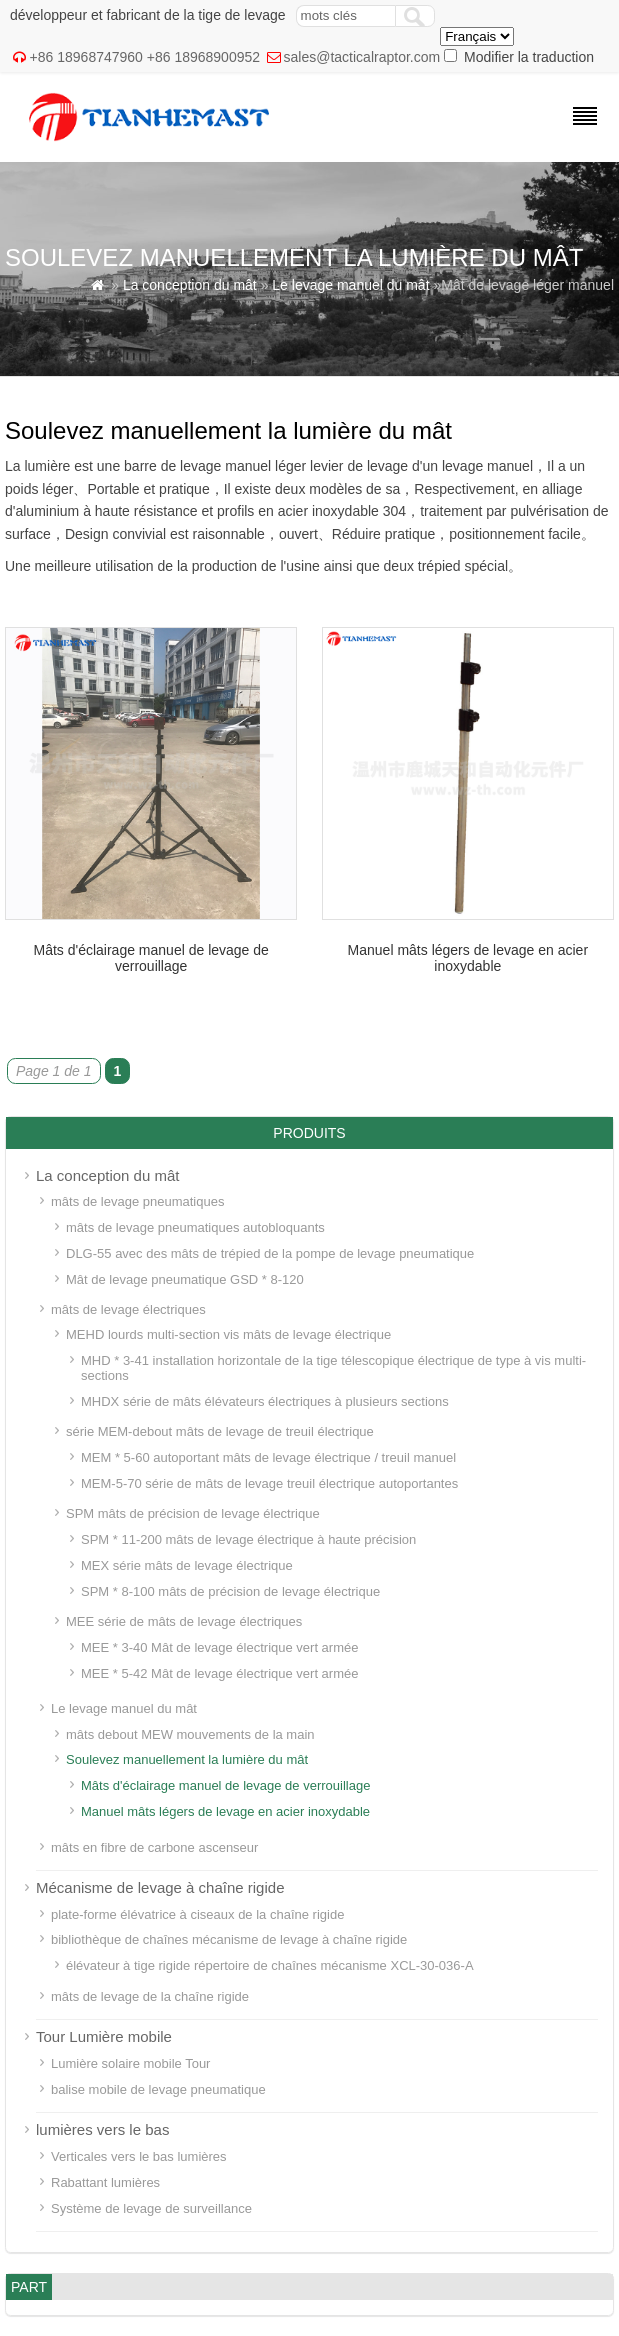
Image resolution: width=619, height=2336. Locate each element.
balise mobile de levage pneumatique (158, 2089)
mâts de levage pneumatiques (137, 1201)
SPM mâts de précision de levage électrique (193, 1513)
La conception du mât (190, 285)
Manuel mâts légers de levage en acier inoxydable (468, 958)
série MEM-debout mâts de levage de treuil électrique (220, 1431)
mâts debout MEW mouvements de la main (190, 1734)
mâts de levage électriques (128, 1309)
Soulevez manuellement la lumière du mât (187, 1759)
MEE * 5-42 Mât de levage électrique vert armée (219, 1673)
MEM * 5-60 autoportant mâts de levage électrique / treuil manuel (268, 1457)
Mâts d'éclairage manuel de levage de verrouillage (150, 958)
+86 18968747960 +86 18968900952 (145, 57)
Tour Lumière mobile (104, 2036)
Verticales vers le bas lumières (139, 2156)
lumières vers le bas (102, 2129)
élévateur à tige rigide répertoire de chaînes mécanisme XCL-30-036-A (270, 1965)
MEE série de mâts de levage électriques (184, 1621)
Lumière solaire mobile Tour (130, 2063)
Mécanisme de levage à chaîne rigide (160, 1887)
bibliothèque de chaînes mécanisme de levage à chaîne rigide (229, 1939)
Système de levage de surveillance (151, 2208)
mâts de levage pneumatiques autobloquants (195, 1227)
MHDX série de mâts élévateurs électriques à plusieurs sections (265, 1401)
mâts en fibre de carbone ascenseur (154, 1847)
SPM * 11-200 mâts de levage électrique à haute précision (248, 1539)
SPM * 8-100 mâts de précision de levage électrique (230, 1591)
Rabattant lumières (105, 2182)
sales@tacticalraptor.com (362, 57)
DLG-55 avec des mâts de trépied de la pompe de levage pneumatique (270, 1253)
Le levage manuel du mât (350, 285)
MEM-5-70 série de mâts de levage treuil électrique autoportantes (269, 1483)
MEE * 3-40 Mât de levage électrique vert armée (219, 1647)
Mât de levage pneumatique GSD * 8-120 (185, 1279)
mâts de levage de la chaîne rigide (150, 1996)
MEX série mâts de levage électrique (187, 1565)
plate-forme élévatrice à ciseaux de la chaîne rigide (197, 1914)
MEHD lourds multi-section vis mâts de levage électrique (228, 1334)
